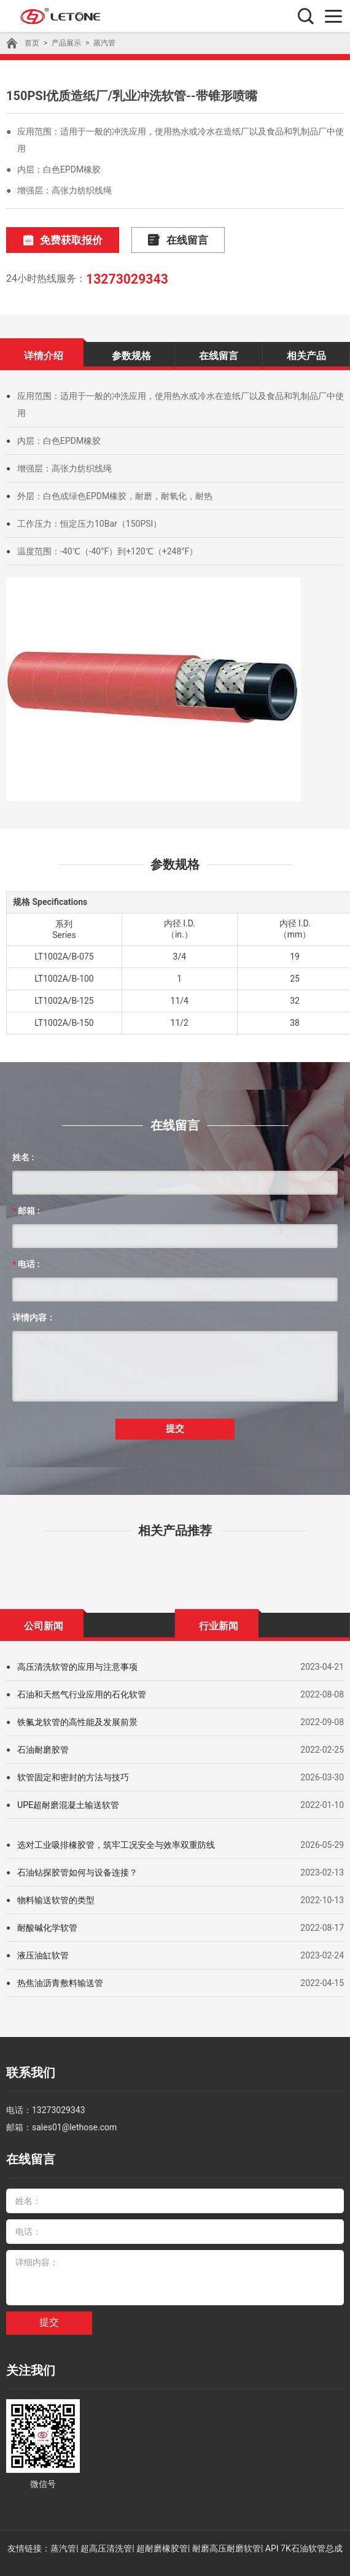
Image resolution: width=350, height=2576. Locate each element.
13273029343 (124, 277)
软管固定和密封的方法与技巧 (73, 1772)
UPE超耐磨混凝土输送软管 (68, 1800)
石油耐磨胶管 (43, 1745)
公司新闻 (43, 1621)
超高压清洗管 (106, 2534)
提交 (175, 1425)
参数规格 (131, 353)
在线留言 (162, 239)
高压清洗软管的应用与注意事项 (77, 1662)
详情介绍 (43, 353)
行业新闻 (218, 1621)
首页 (32, 43)
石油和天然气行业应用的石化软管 (81, 1689)
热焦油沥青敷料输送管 (60, 1978)
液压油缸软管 (43, 1950)
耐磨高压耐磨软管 (226, 2534)
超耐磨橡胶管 (162, 2534)
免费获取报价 (57, 239)
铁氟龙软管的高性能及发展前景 (77, 1717)
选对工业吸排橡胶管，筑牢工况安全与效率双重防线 (116, 1840)
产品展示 (66, 43)
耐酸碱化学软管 (47, 1923)
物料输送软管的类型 (56, 1895)
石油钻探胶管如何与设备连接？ (77, 1867)
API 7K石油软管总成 (304, 2534)
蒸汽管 (104, 43)
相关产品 (306, 353)
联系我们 (28, 2066)
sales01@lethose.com (74, 2119)
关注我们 (28, 2357)
